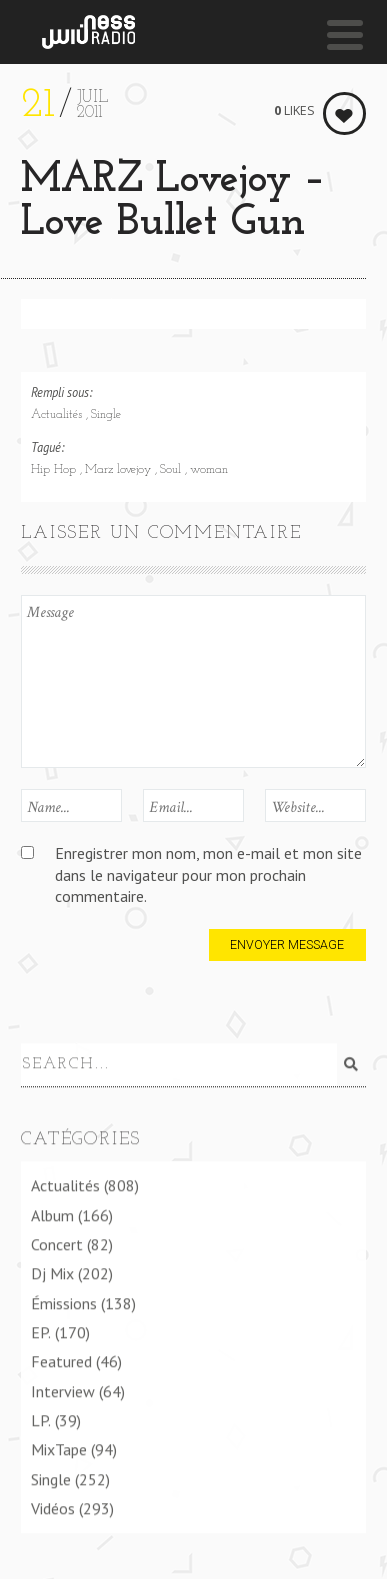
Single (106, 415)
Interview (63, 1390)
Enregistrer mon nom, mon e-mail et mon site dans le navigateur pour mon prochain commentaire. (208, 874)
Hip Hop (55, 470)
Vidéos (53, 1507)
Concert (57, 1243)
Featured (61, 1361)
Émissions (64, 1302)
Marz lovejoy (120, 470)
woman (209, 470)
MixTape (59, 1449)
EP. (41, 1331)
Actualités (58, 415)
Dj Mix (52, 1273)
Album (52, 1214)
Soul (172, 470)
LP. (41, 1419)
